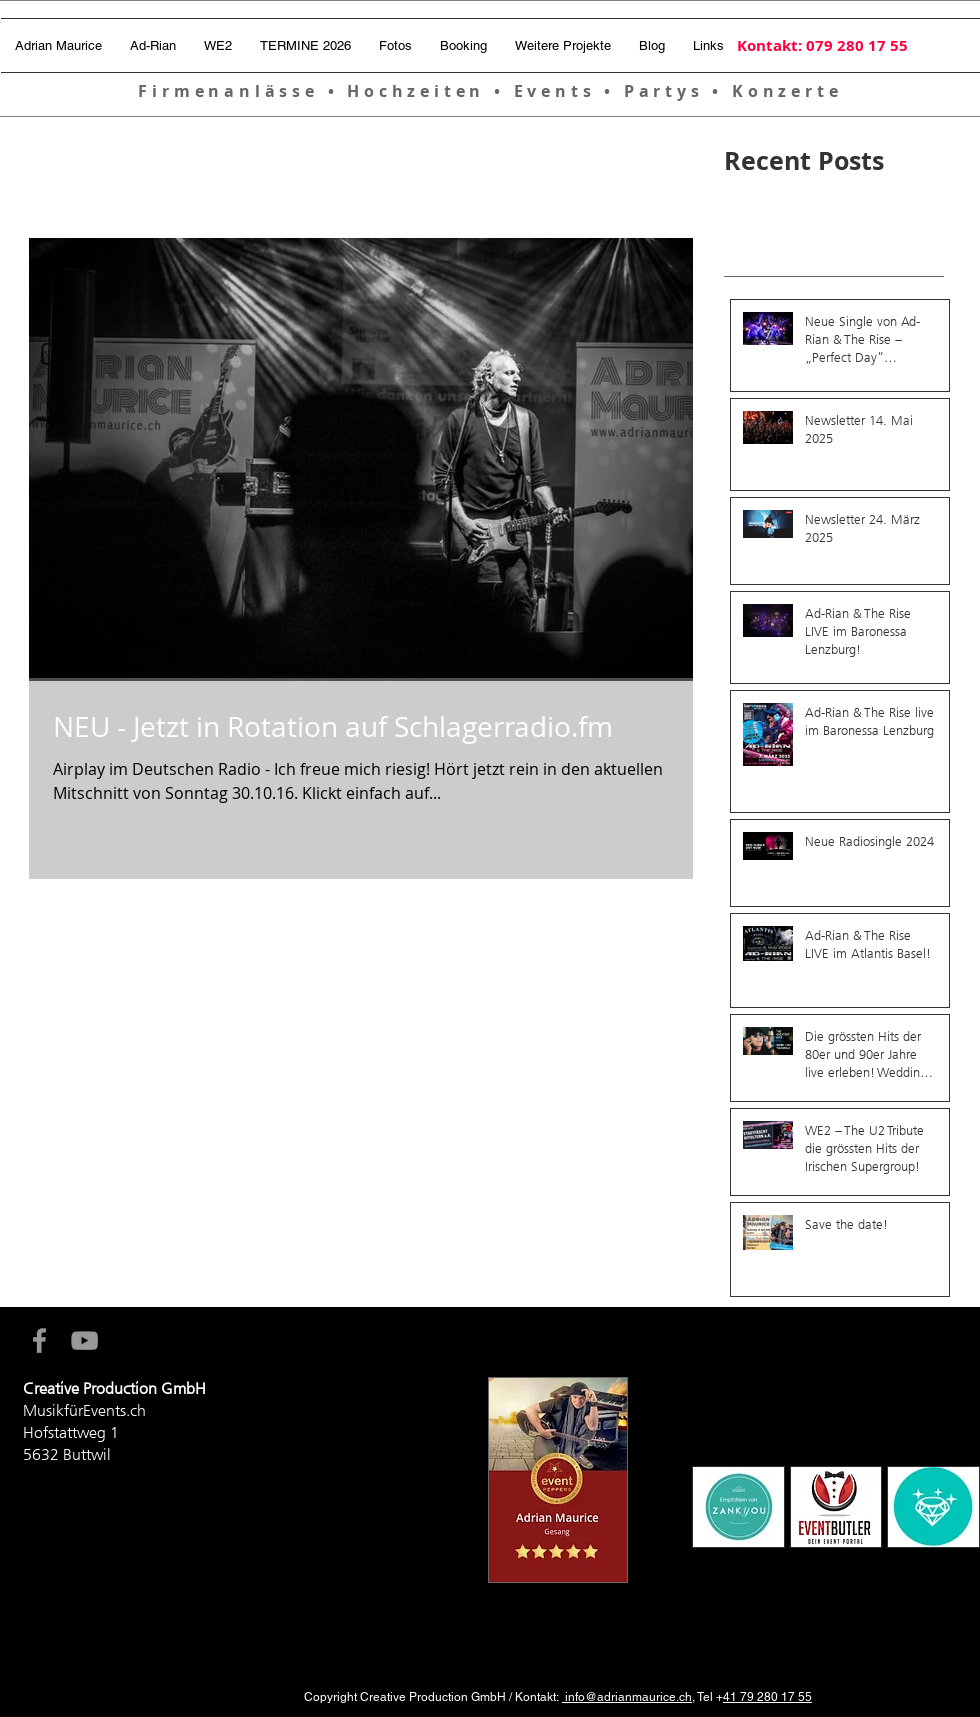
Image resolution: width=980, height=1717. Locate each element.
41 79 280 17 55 (767, 1697)
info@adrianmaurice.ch (627, 1697)
